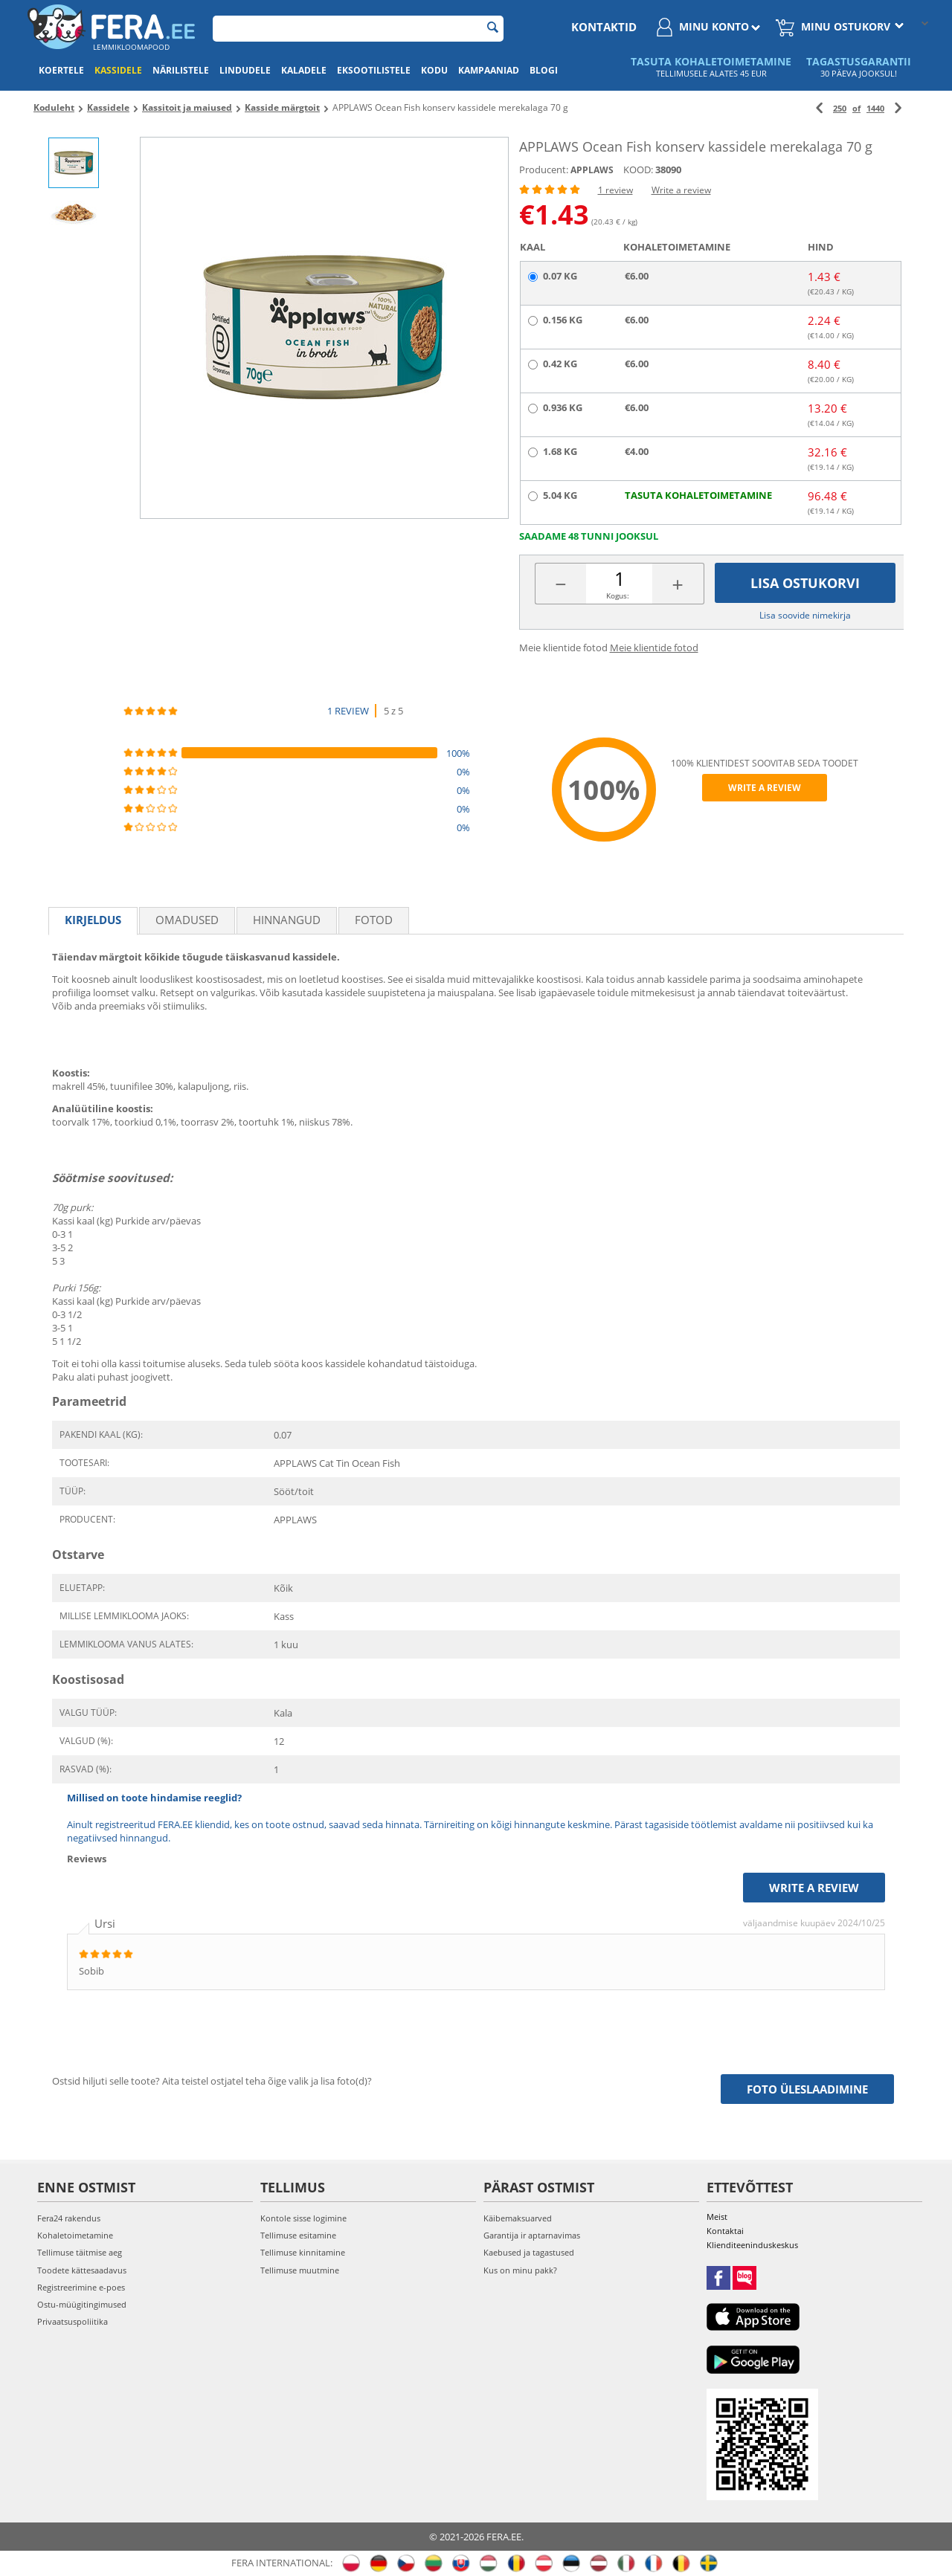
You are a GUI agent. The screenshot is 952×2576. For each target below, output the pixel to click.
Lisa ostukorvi (805, 583)
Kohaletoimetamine (75, 2235)
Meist (717, 2216)
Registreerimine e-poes (81, 2287)
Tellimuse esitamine (298, 2235)
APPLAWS (592, 170)
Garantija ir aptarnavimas (531, 2235)
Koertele (61, 70)
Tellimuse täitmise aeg (79, 2252)
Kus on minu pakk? (520, 2270)
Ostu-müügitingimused (81, 2304)
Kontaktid (604, 26)
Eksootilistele (374, 70)
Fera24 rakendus (68, 2218)
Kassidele (118, 70)
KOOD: (638, 169)
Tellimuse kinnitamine (302, 2252)
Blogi (544, 70)
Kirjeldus (93, 919)
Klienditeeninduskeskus (752, 2244)
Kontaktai (725, 2230)
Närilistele (180, 70)
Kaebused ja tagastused (528, 2252)
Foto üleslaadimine (807, 2089)
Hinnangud (287, 919)
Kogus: (617, 595)
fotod (374, 919)
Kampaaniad (488, 70)
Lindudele (245, 70)
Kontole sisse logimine (303, 2218)
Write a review (681, 190)
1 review (615, 190)
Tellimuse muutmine (299, 2270)
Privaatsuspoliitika (72, 2321)
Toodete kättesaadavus (81, 2270)
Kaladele (304, 70)
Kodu (434, 70)
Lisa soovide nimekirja (805, 615)
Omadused (187, 919)
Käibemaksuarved (517, 2218)
